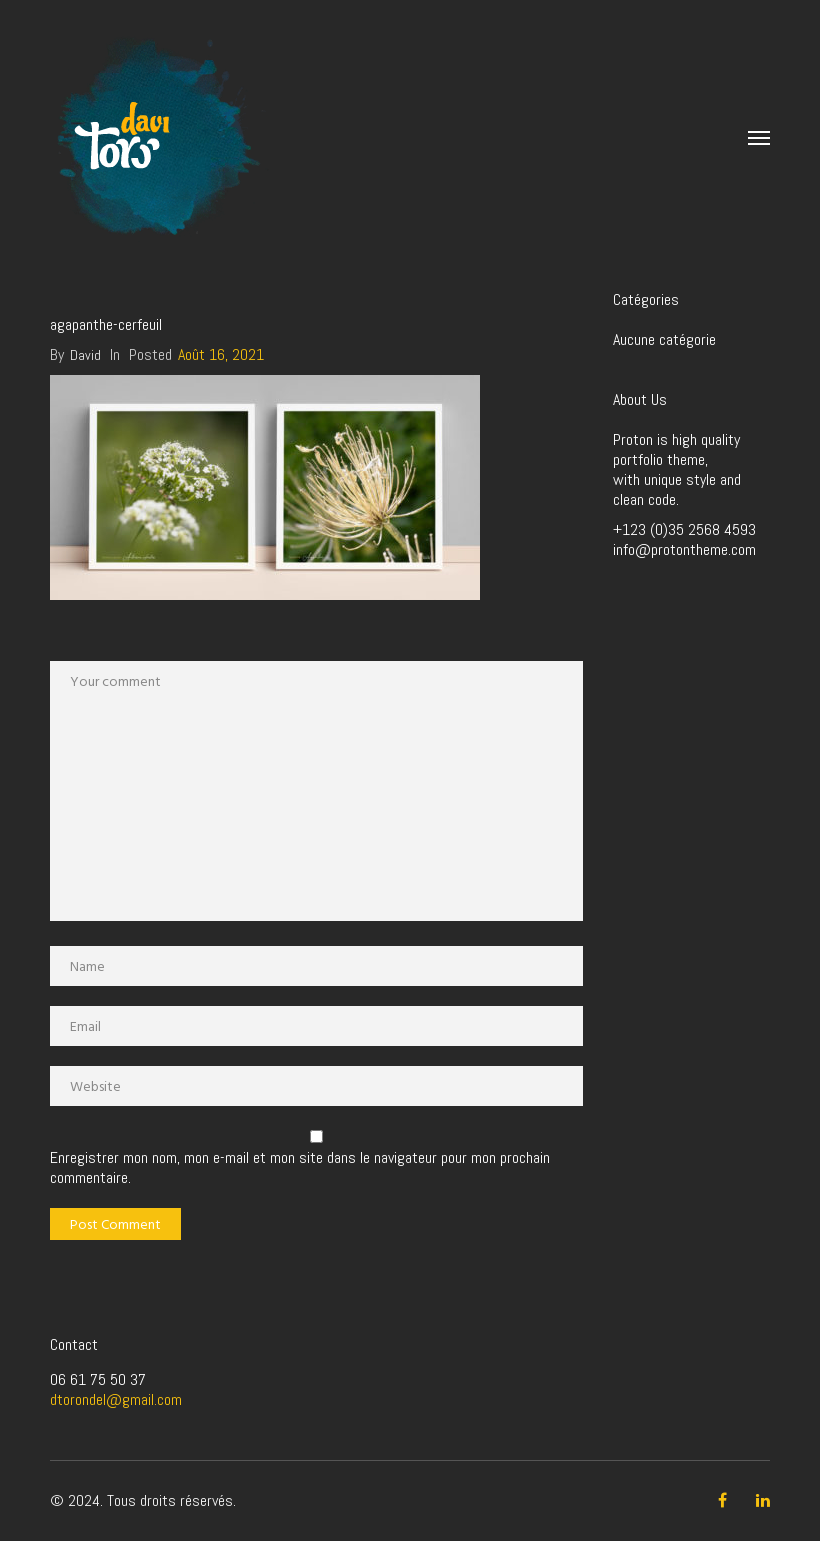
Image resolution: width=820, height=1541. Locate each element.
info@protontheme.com (684, 549)
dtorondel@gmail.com (116, 1399)
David (85, 355)
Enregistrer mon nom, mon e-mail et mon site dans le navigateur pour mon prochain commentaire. (300, 1168)
